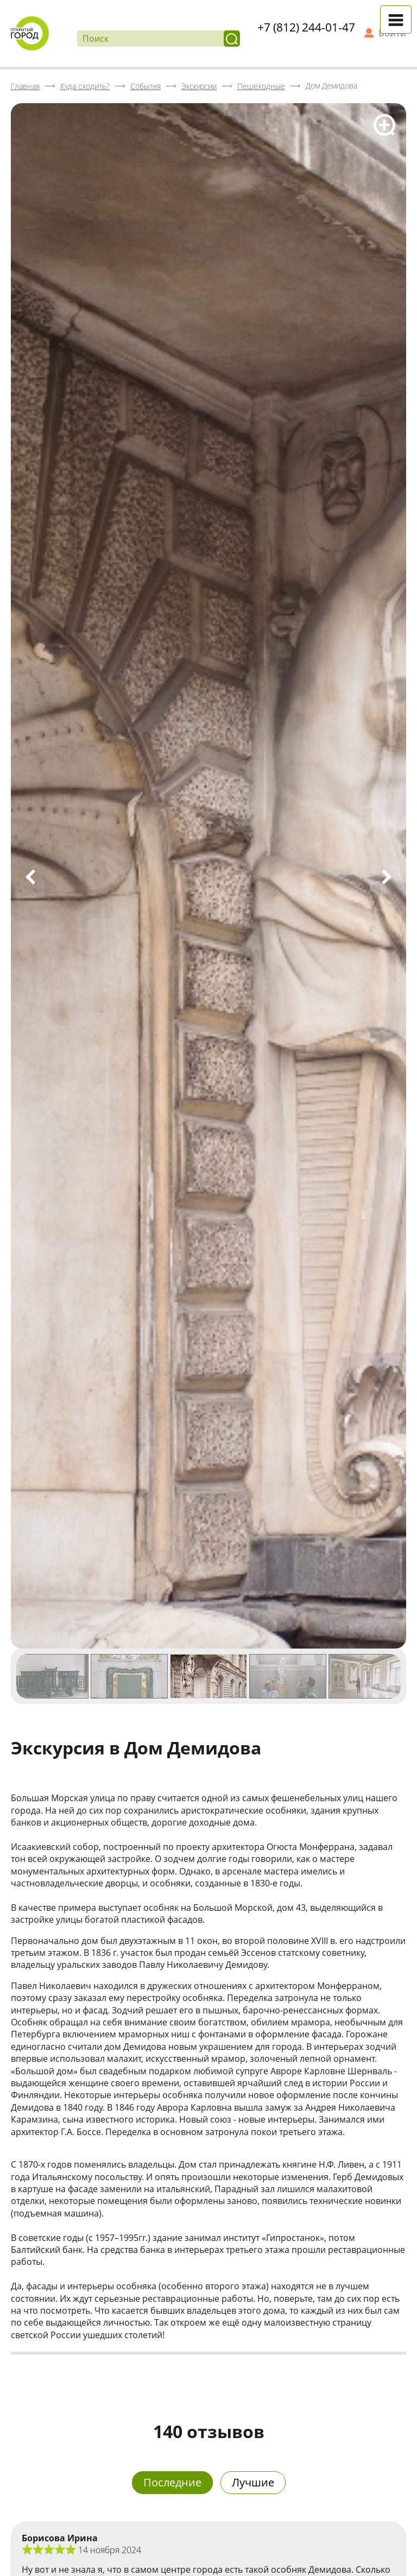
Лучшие (253, 2482)
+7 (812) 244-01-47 (306, 27)
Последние (172, 2482)
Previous (30, 877)
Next (386, 877)
